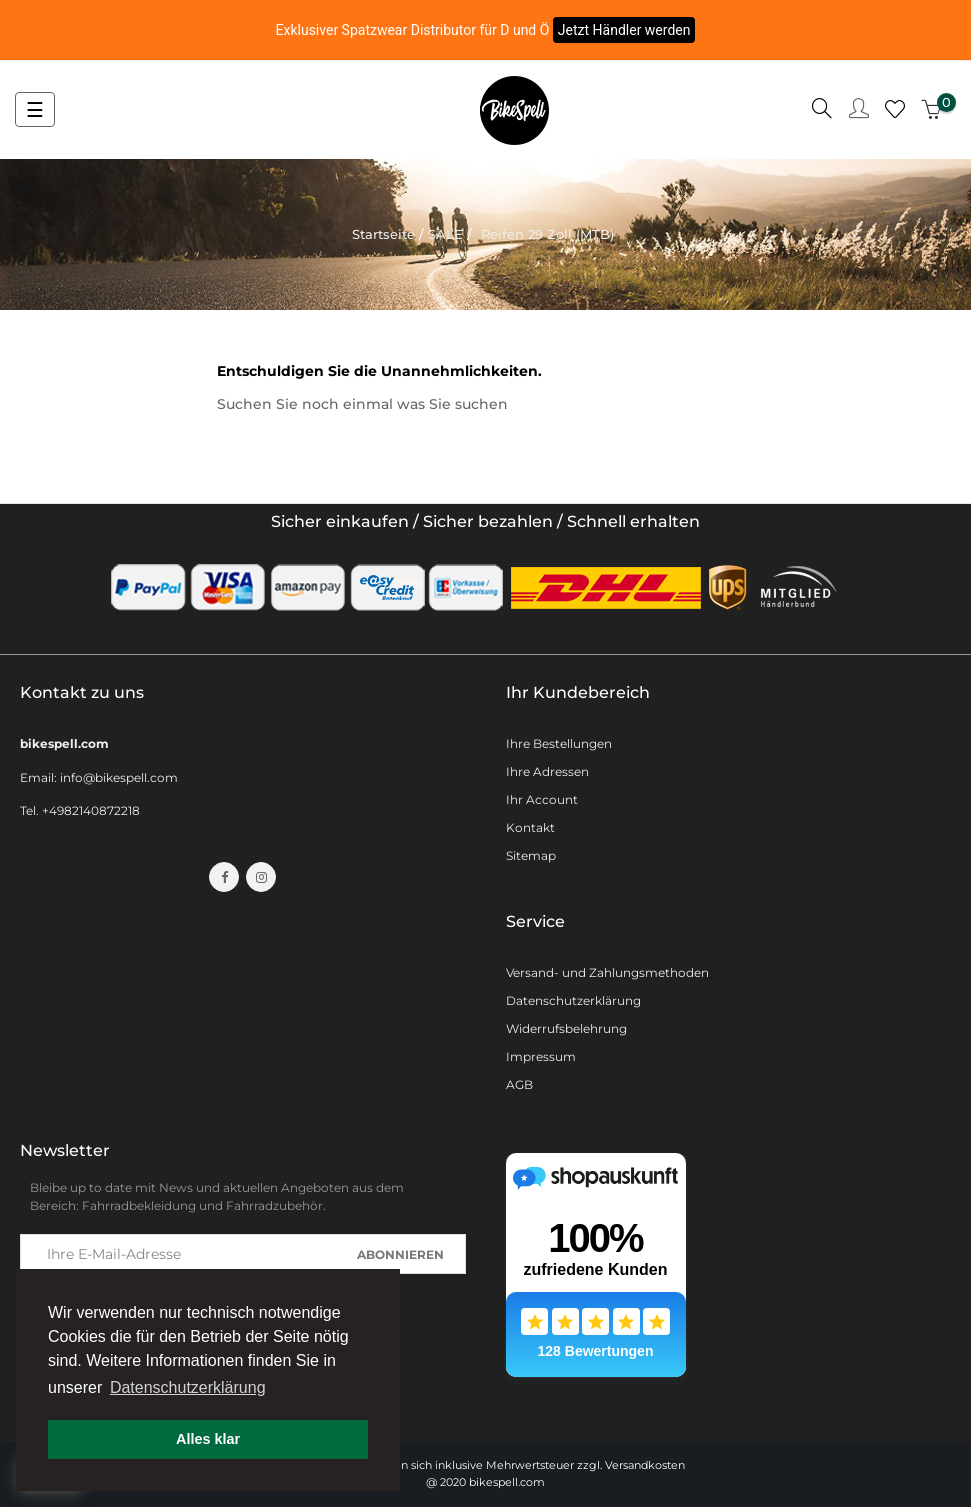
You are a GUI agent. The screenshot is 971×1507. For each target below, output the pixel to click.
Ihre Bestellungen (559, 743)
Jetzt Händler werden (624, 30)
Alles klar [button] (208, 1439)
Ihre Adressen (547, 771)
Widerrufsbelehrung (566, 1028)
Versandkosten (645, 1465)
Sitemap (531, 855)
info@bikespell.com (119, 777)
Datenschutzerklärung (573, 1000)
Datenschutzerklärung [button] (188, 1387)
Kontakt (530, 827)
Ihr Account (542, 799)
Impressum (541, 1056)
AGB (519, 1084)
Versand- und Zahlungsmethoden (607, 972)
